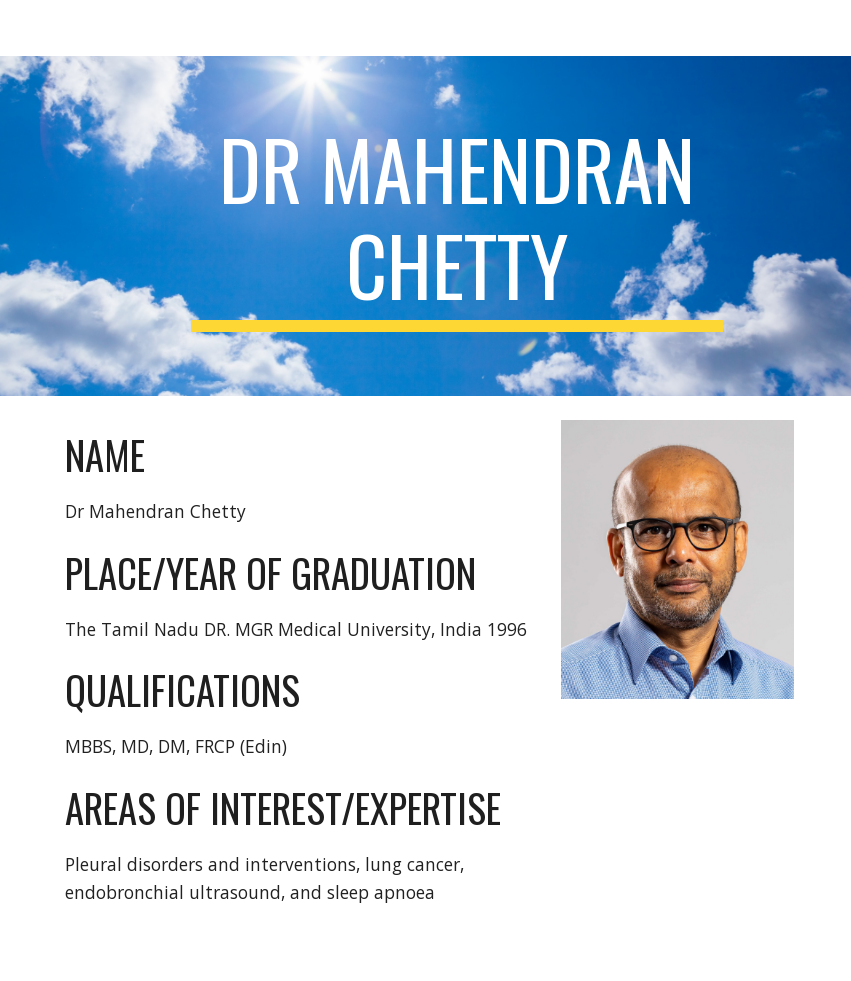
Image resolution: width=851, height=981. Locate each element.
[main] (456, 226)
